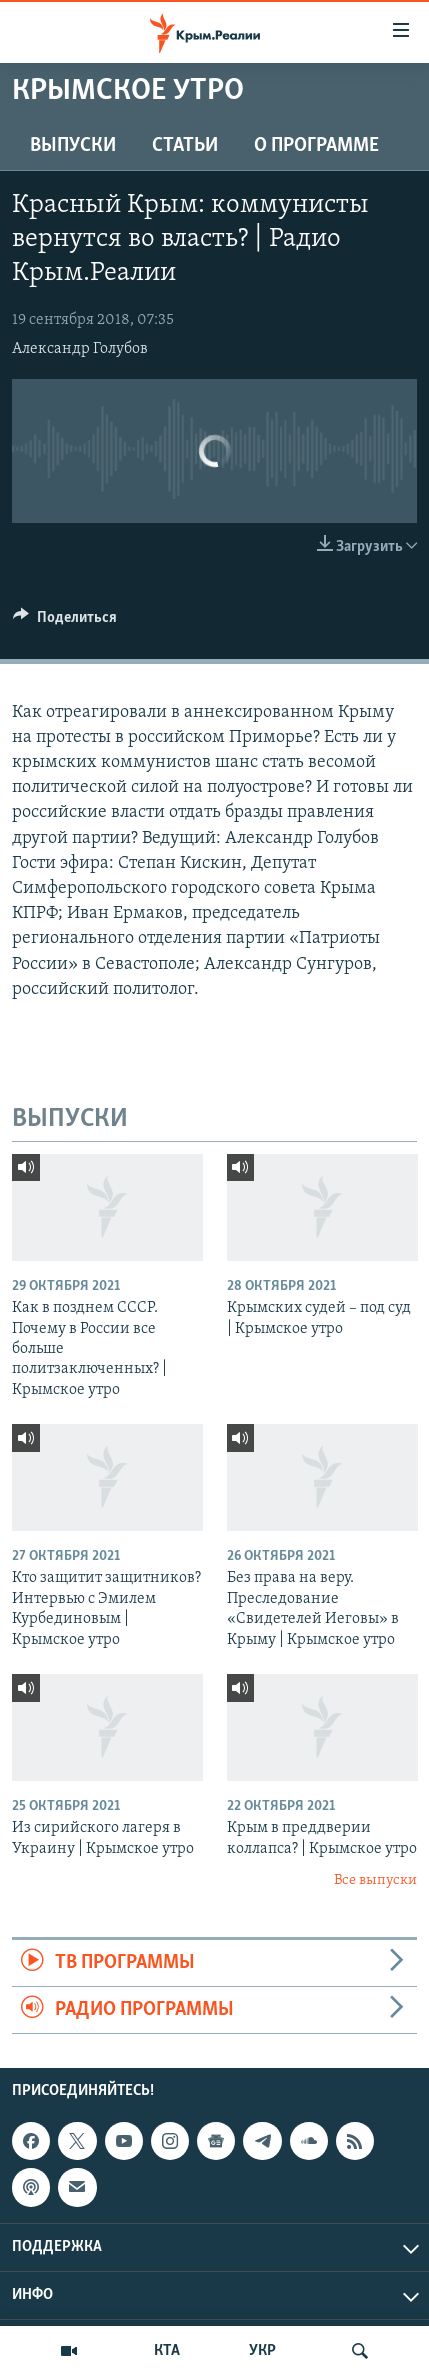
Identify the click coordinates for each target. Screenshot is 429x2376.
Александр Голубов (80, 349)
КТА (167, 2351)
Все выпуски (375, 1880)
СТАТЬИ (185, 146)
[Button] (65, 622)
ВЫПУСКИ (73, 146)
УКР (262, 2351)
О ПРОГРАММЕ (316, 146)
